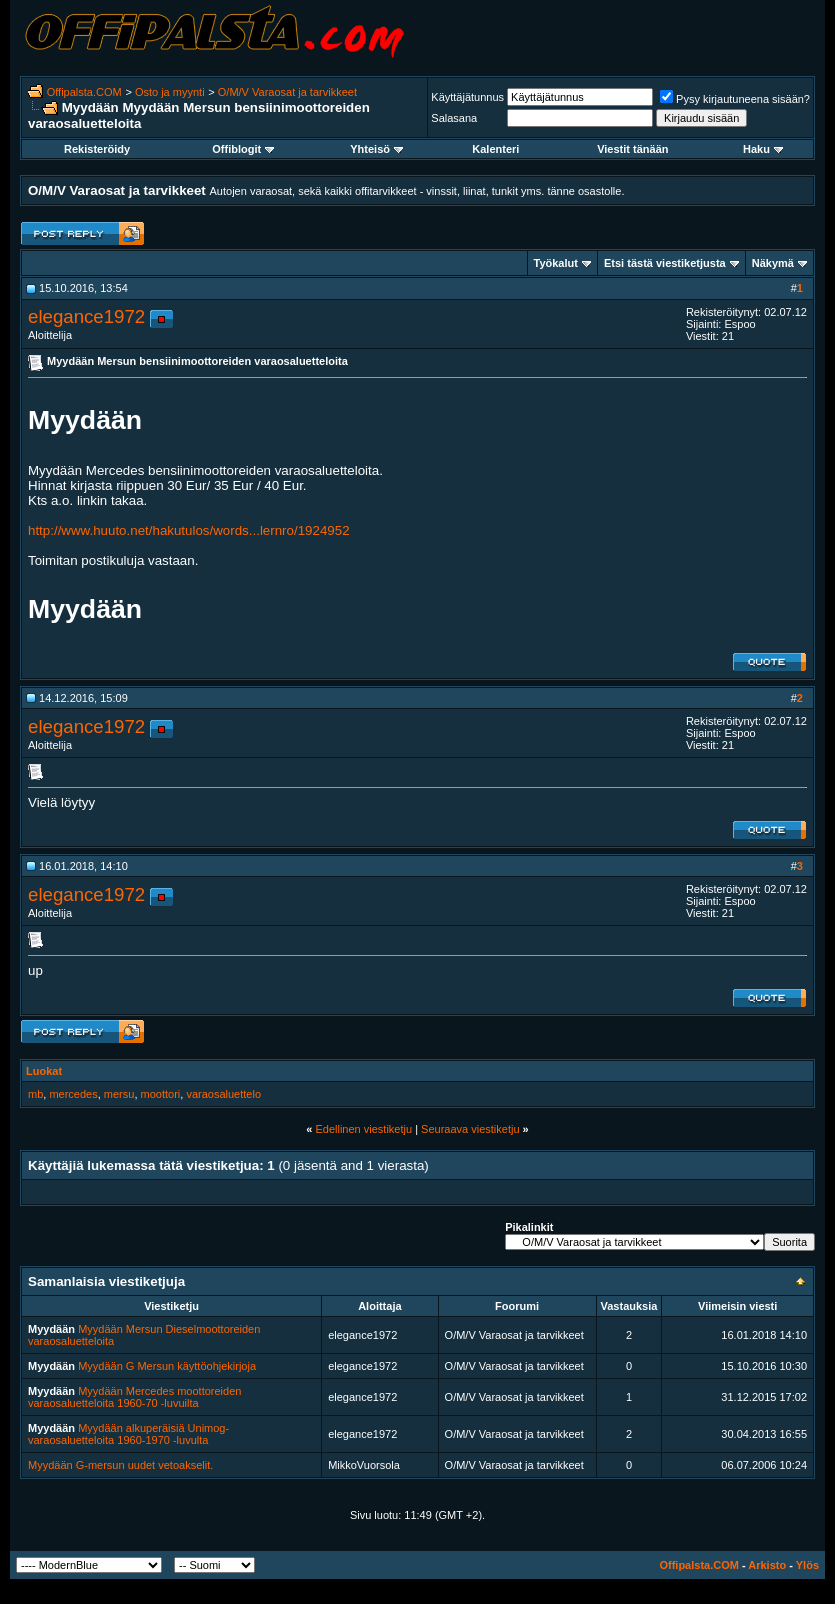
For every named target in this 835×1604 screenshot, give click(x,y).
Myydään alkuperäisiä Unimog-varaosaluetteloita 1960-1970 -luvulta (128, 1434)
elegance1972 (86, 316)
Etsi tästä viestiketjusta (665, 263)
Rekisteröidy (97, 149)
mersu (119, 1094)
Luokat (44, 1071)
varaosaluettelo (223, 1094)
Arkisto (767, 1565)
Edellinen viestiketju (363, 1129)
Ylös (807, 1565)
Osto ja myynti (170, 92)
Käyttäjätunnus (467, 97)
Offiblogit (243, 149)
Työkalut (556, 263)
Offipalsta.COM (84, 92)
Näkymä (773, 263)
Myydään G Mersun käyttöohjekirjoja (167, 1366)
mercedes (73, 1094)
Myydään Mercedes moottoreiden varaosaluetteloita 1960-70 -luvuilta (134, 1397)
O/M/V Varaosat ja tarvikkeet (287, 92)
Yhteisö (376, 149)
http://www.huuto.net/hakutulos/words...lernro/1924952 (189, 530)
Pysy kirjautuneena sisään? (735, 99)
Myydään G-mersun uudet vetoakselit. (120, 1465)
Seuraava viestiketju (470, 1129)
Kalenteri (495, 149)
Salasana (454, 118)
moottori (161, 1094)
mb (35, 1094)
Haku (763, 149)
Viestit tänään (632, 149)
